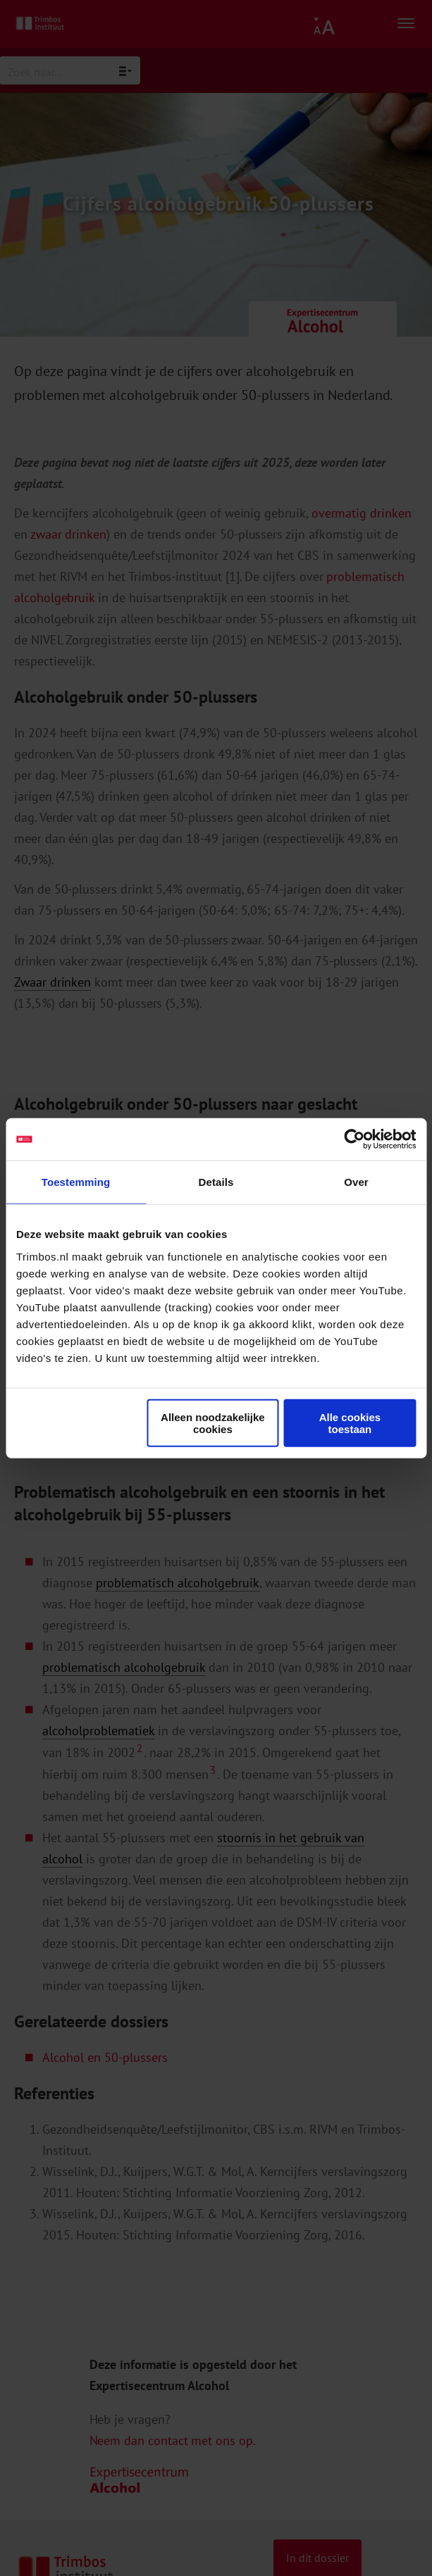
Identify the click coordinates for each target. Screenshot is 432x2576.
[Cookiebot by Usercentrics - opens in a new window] (354, 1139)
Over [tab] (356, 1182)
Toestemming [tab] (76, 1182)
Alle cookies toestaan (350, 1422)
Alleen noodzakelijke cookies (213, 1422)
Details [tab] (216, 1182)
